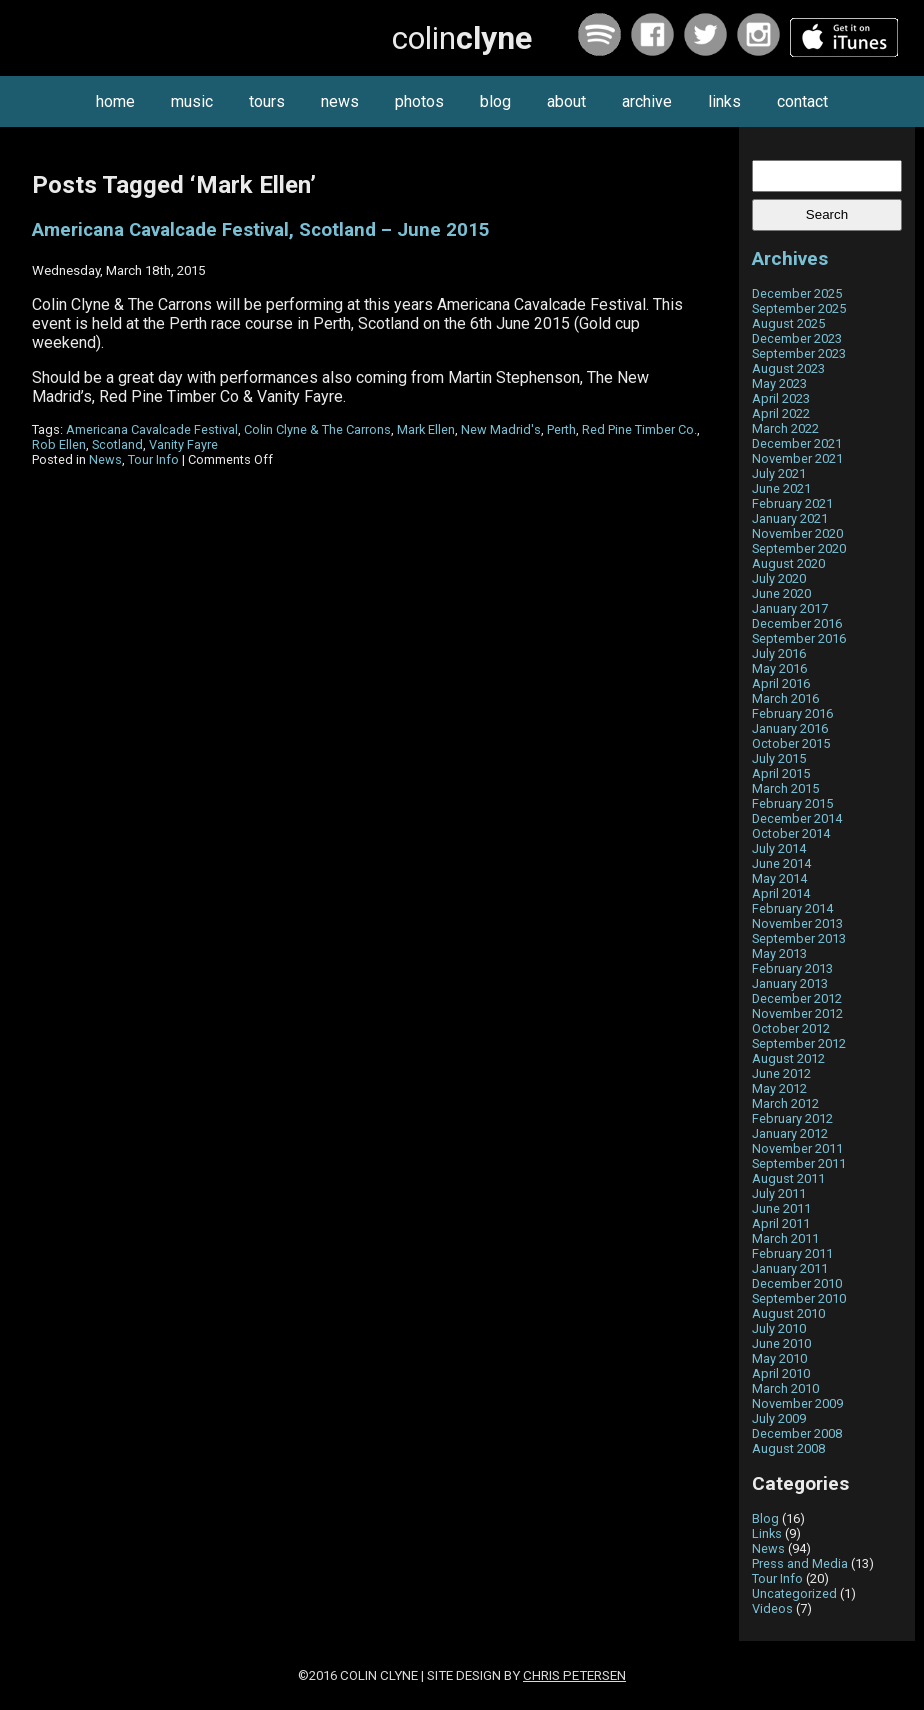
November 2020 (797, 533)
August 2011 (788, 1178)
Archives (790, 258)
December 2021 (797, 443)
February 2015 (792, 803)
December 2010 (797, 1283)
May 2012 (779, 1088)
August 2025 (788, 323)
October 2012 (791, 1028)
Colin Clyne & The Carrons (317, 429)
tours (267, 101)
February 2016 (792, 713)
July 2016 (779, 653)
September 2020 (799, 548)
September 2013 (799, 938)
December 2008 (797, 1433)
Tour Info (153, 459)
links (724, 101)
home (115, 101)
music (192, 101)
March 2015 (785, 788)
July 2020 (779, 578)
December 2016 (797, 623)
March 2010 (785, 1388)
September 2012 (799, 1043)
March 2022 (785, 428)
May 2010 (779, 1358)
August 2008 (788, 1448)
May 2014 (779, 878)
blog (495, 101)
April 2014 (781, 893)
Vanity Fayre (183, 444)
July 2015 (779, 758)
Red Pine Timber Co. (639, 429)
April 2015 (781, 773)
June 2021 (781, 488)
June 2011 (781, 1208)
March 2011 (785, 1238)
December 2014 (797, 818)
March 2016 (785, 698)
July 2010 (779, 1328)
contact (802, 101)
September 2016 (799, 638)
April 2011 (781, 1223)
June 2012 (781, 1073)
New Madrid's (501, 429)
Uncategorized (794, 1593)
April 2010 (781, 1373)
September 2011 (799, 1163)
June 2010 (781, 1343)
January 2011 (790, 1268)
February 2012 (792, 1118)
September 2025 (799, 308)
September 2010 (799, 1298)
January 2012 (790, 1133)
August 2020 (788, 563)
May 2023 (779, 383)
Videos (772, 1608)
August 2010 (788, 1313)
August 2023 (788, 368)
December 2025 (797, 293)
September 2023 (799, 353)
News (105, 459)
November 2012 (797, 1013)
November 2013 (797, 923)
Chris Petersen (574, 1675)
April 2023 (781, 398)
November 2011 (797, 1148)
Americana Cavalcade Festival (152, 429)
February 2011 (792, 1253)
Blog (765, 1518)
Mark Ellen (426, 429)
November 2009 (797, 1403)
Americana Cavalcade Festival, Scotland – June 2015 (261, 230)
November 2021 (797, 458)
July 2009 (779, 1418)
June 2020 (781, 593)
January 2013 (790, 983)
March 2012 (785, 1103)
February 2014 (792, 908)
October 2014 (791, 833)
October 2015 (791, 743)
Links (767, 1533)
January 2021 (790, 518)
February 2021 (792, 503)
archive (647, 101)
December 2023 (797, 338)
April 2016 (781, 683)
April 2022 (781, 413)
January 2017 (790, 608)
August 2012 (788, 1058)
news (340, 101)
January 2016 (790, 728)
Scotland (117, 444)
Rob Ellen (59, 444)
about (566, 101)
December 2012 (797, 998)
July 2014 (779, 848)
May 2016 (779, 668)
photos (419, 101)
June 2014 (781, 863)
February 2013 (792, 968)
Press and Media (800, 1563)
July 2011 (779, 1193)
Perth (561, 429)
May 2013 (779, 953)
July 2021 (779, 473)
